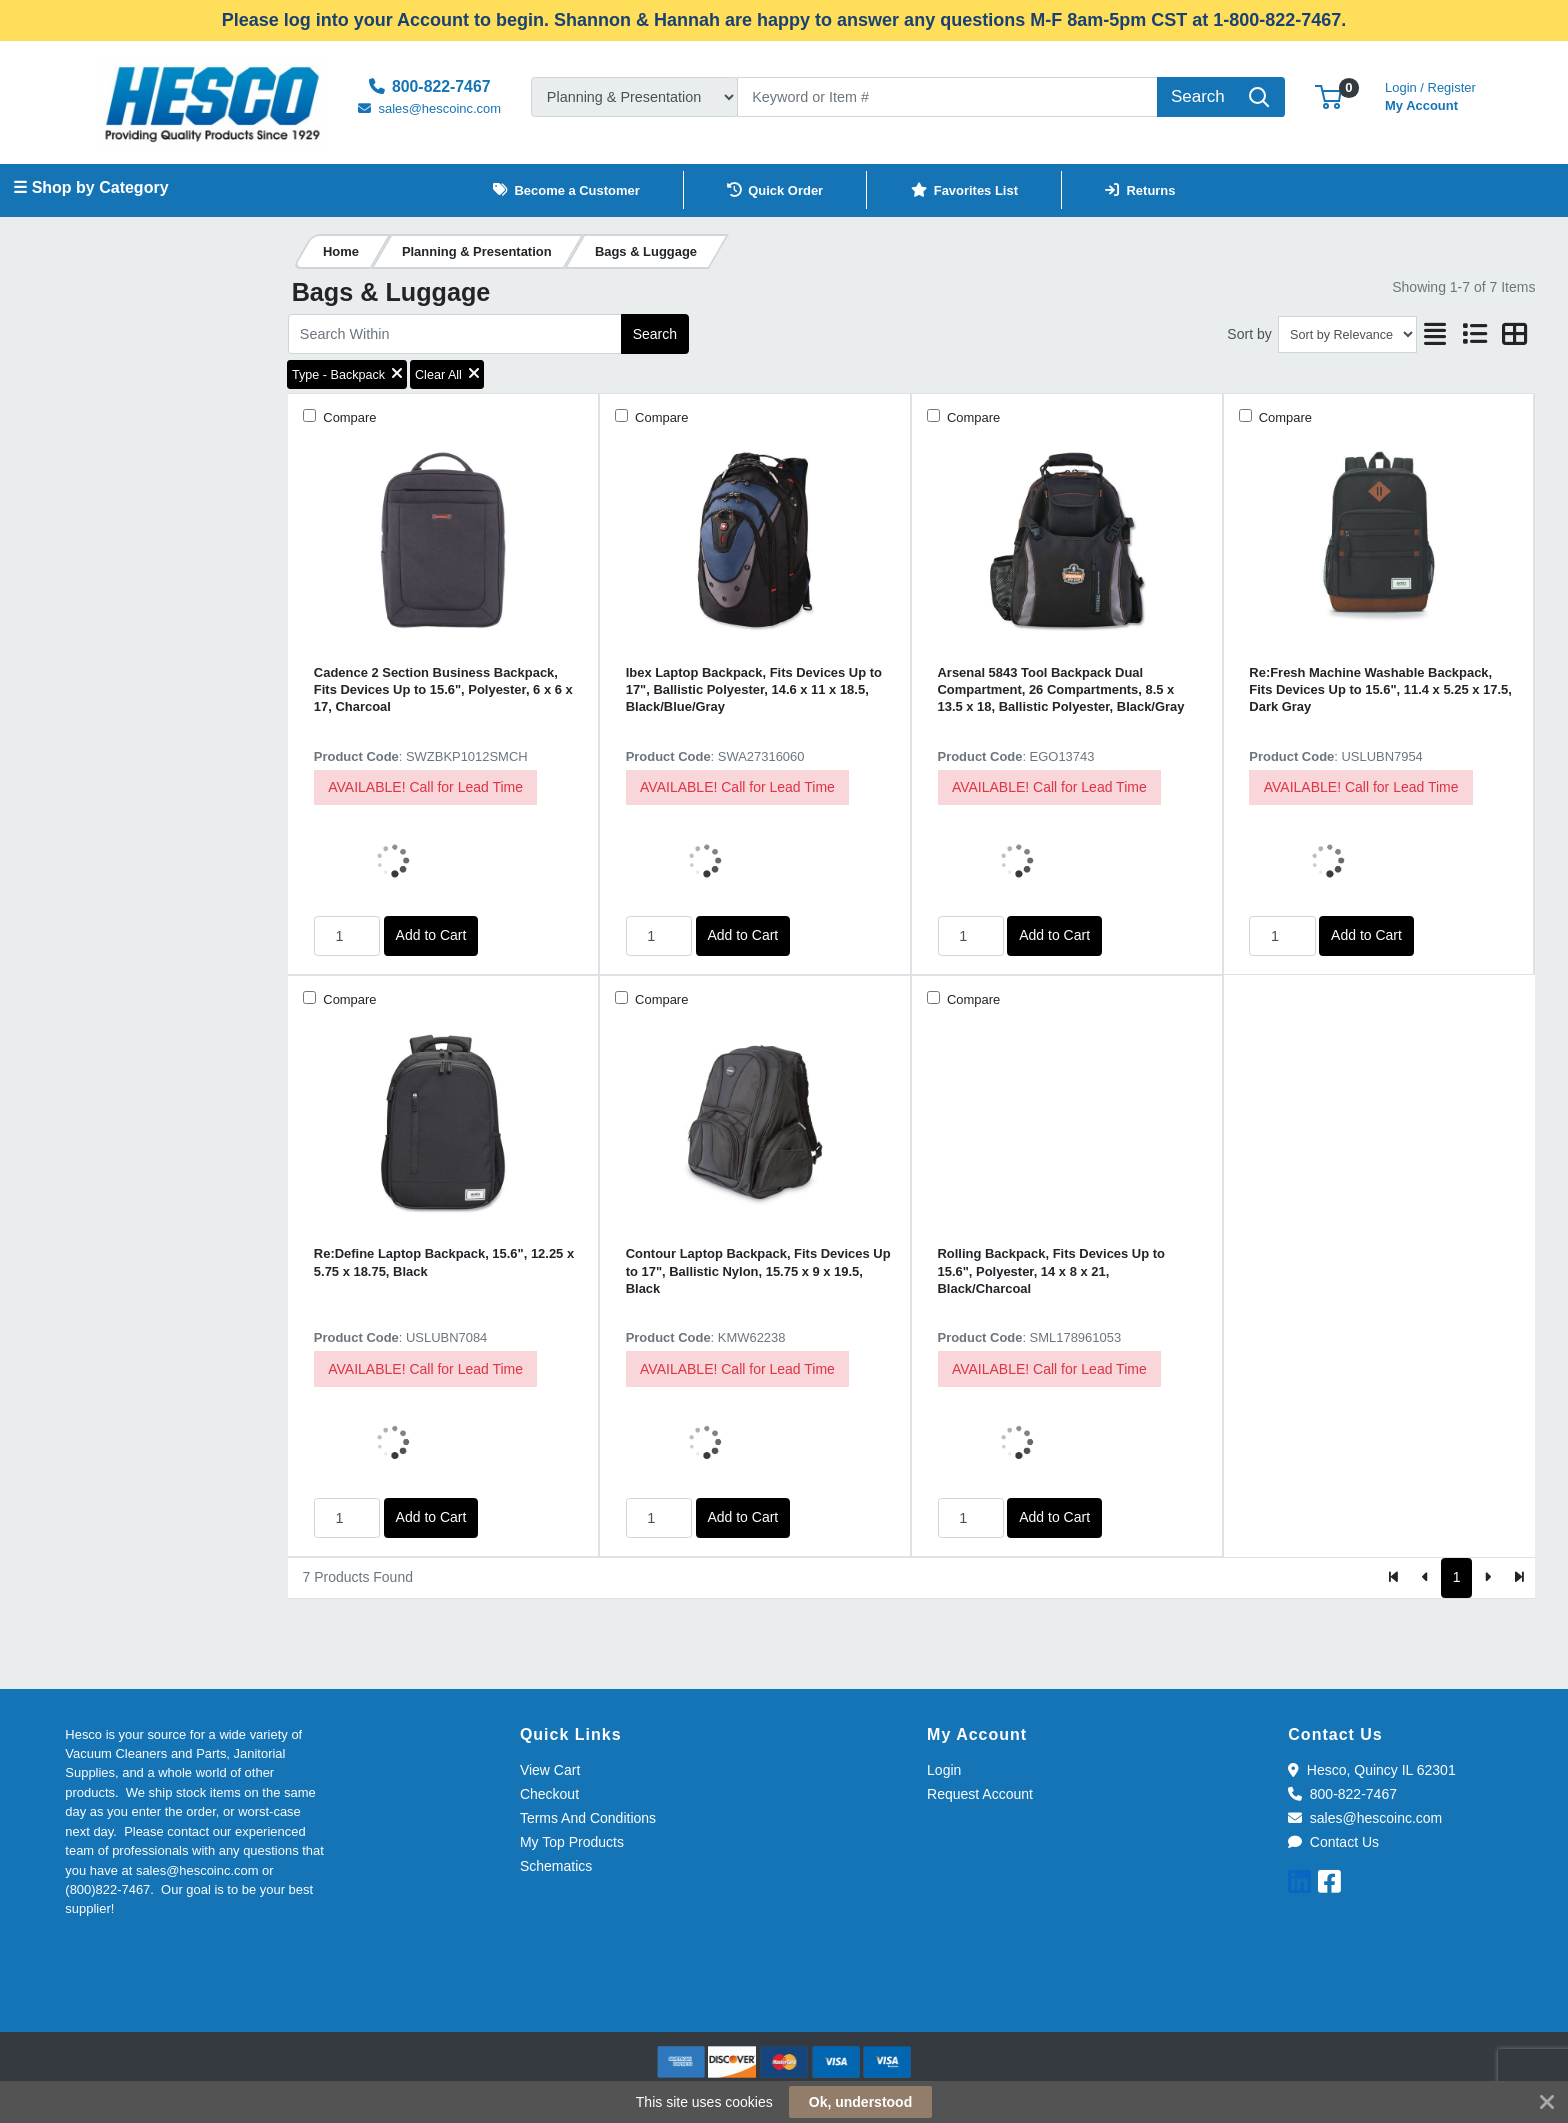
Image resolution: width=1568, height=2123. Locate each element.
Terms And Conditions (588, 1818)
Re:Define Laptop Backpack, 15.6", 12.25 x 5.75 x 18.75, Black (444, 1262)
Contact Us (1333, 1842)
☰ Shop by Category (90, 187)
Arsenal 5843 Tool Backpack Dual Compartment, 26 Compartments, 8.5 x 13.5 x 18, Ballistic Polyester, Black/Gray (1061, 690)
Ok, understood (860, 2102)
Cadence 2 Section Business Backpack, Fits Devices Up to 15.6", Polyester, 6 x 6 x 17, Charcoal (443, 690)
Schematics (556, 1866)
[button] (1328, 96)
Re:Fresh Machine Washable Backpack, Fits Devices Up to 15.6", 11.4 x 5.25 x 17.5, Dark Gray (1380, 690)
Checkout (549, 1794)
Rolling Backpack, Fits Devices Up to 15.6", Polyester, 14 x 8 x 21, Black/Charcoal (1051, 1271)
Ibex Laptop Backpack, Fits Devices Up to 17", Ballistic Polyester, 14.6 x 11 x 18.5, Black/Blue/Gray (754, 690)
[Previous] (1425, 1578)
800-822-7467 (1342, 1794)
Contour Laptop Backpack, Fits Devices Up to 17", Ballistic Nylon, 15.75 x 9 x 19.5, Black (758, 1271)
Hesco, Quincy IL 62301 (1371, 1770)
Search (655, 334)
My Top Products (572, 1842)
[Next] (1487, 1578)
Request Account (980, 1794)
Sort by (1249, 334)
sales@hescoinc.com (1365, 1818)
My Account (1430, 94)
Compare (348, 417)
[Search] (947, 97)
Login (944, 1770)
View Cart (550, 1770)
